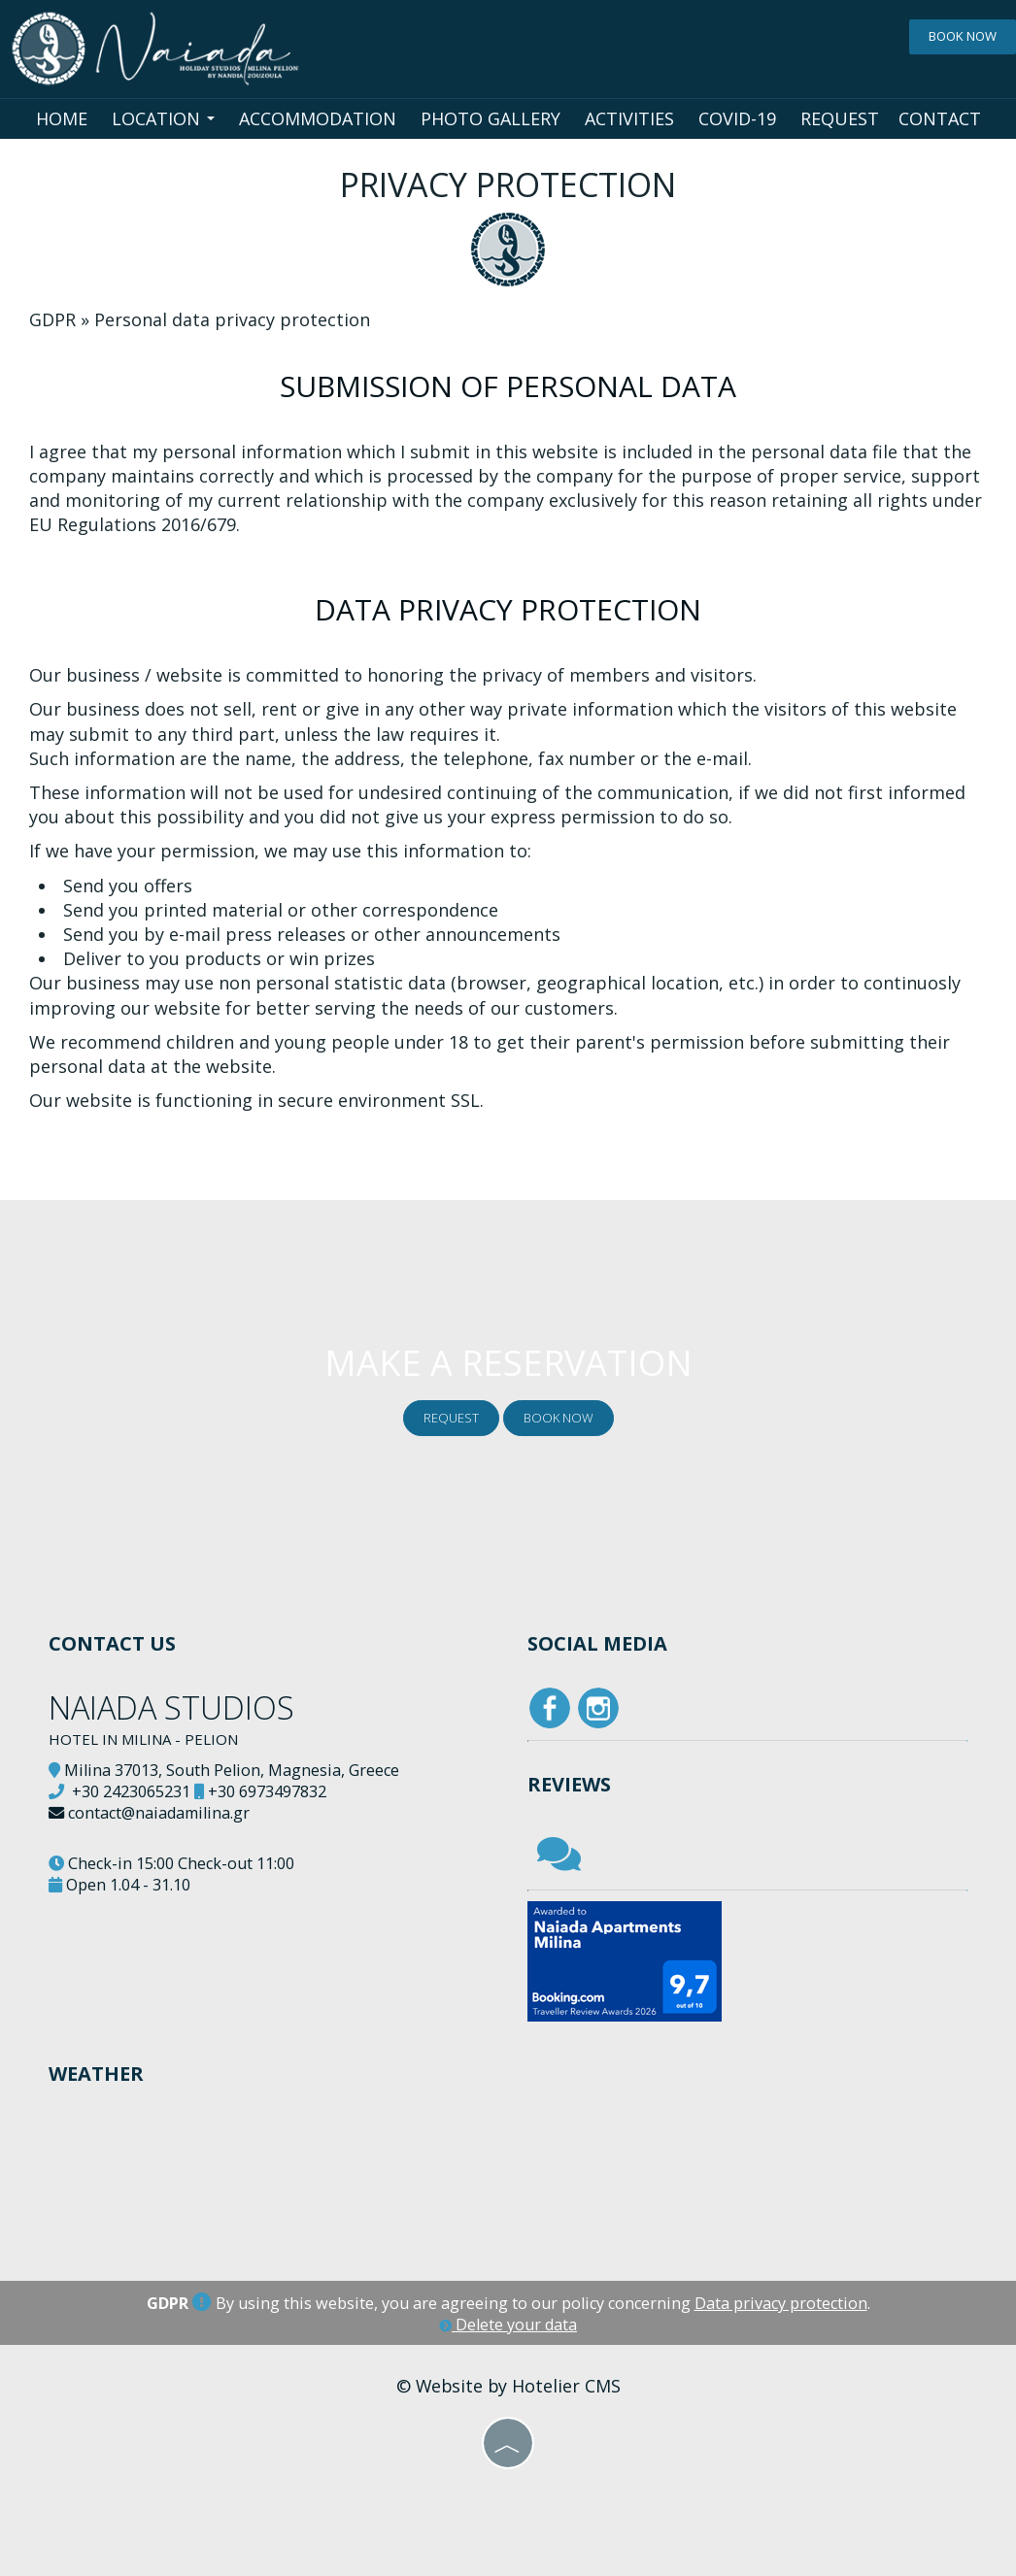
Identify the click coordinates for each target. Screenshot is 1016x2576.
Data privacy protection (780, 2303)
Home (61, 118)
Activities (629, 118)
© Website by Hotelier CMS (508, 2385)
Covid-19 (737, 118)
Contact (939, 118)
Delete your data (508, 2324)
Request (839, 118)
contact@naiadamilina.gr (159, 1812)
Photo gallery (490, 118)
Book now (963, 36)
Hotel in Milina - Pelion (143, 1739)
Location (163, 118)
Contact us (112, 1643)
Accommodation (317, 118)
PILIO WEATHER (278, 2188)
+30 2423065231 (131, 1791)
